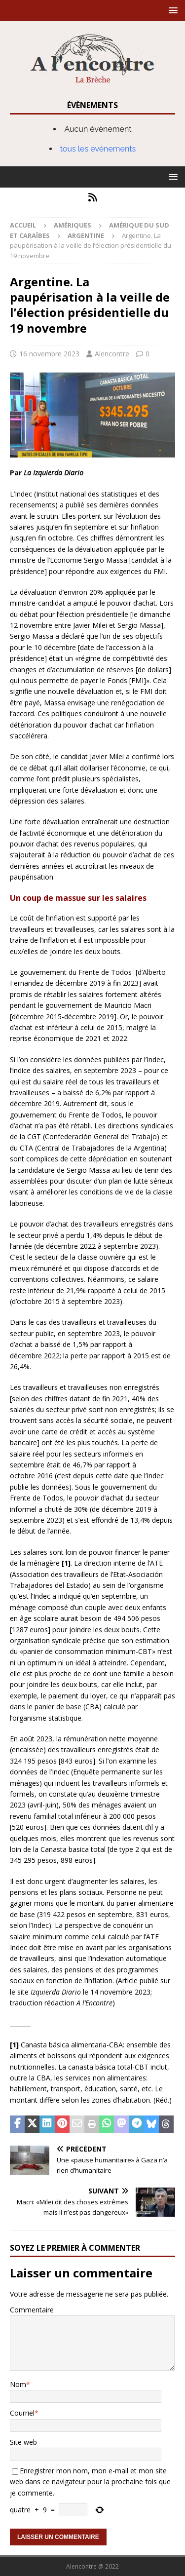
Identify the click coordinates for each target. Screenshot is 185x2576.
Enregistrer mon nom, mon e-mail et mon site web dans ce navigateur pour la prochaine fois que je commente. (90, 2482)
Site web (23, 2442)
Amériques (72, 225)
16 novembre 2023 (49, 353)
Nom (18, 2384)
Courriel (22, 2413)
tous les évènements (98, 149)
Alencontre (112, 353)
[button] (171, 10)
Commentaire (32, 2309)
